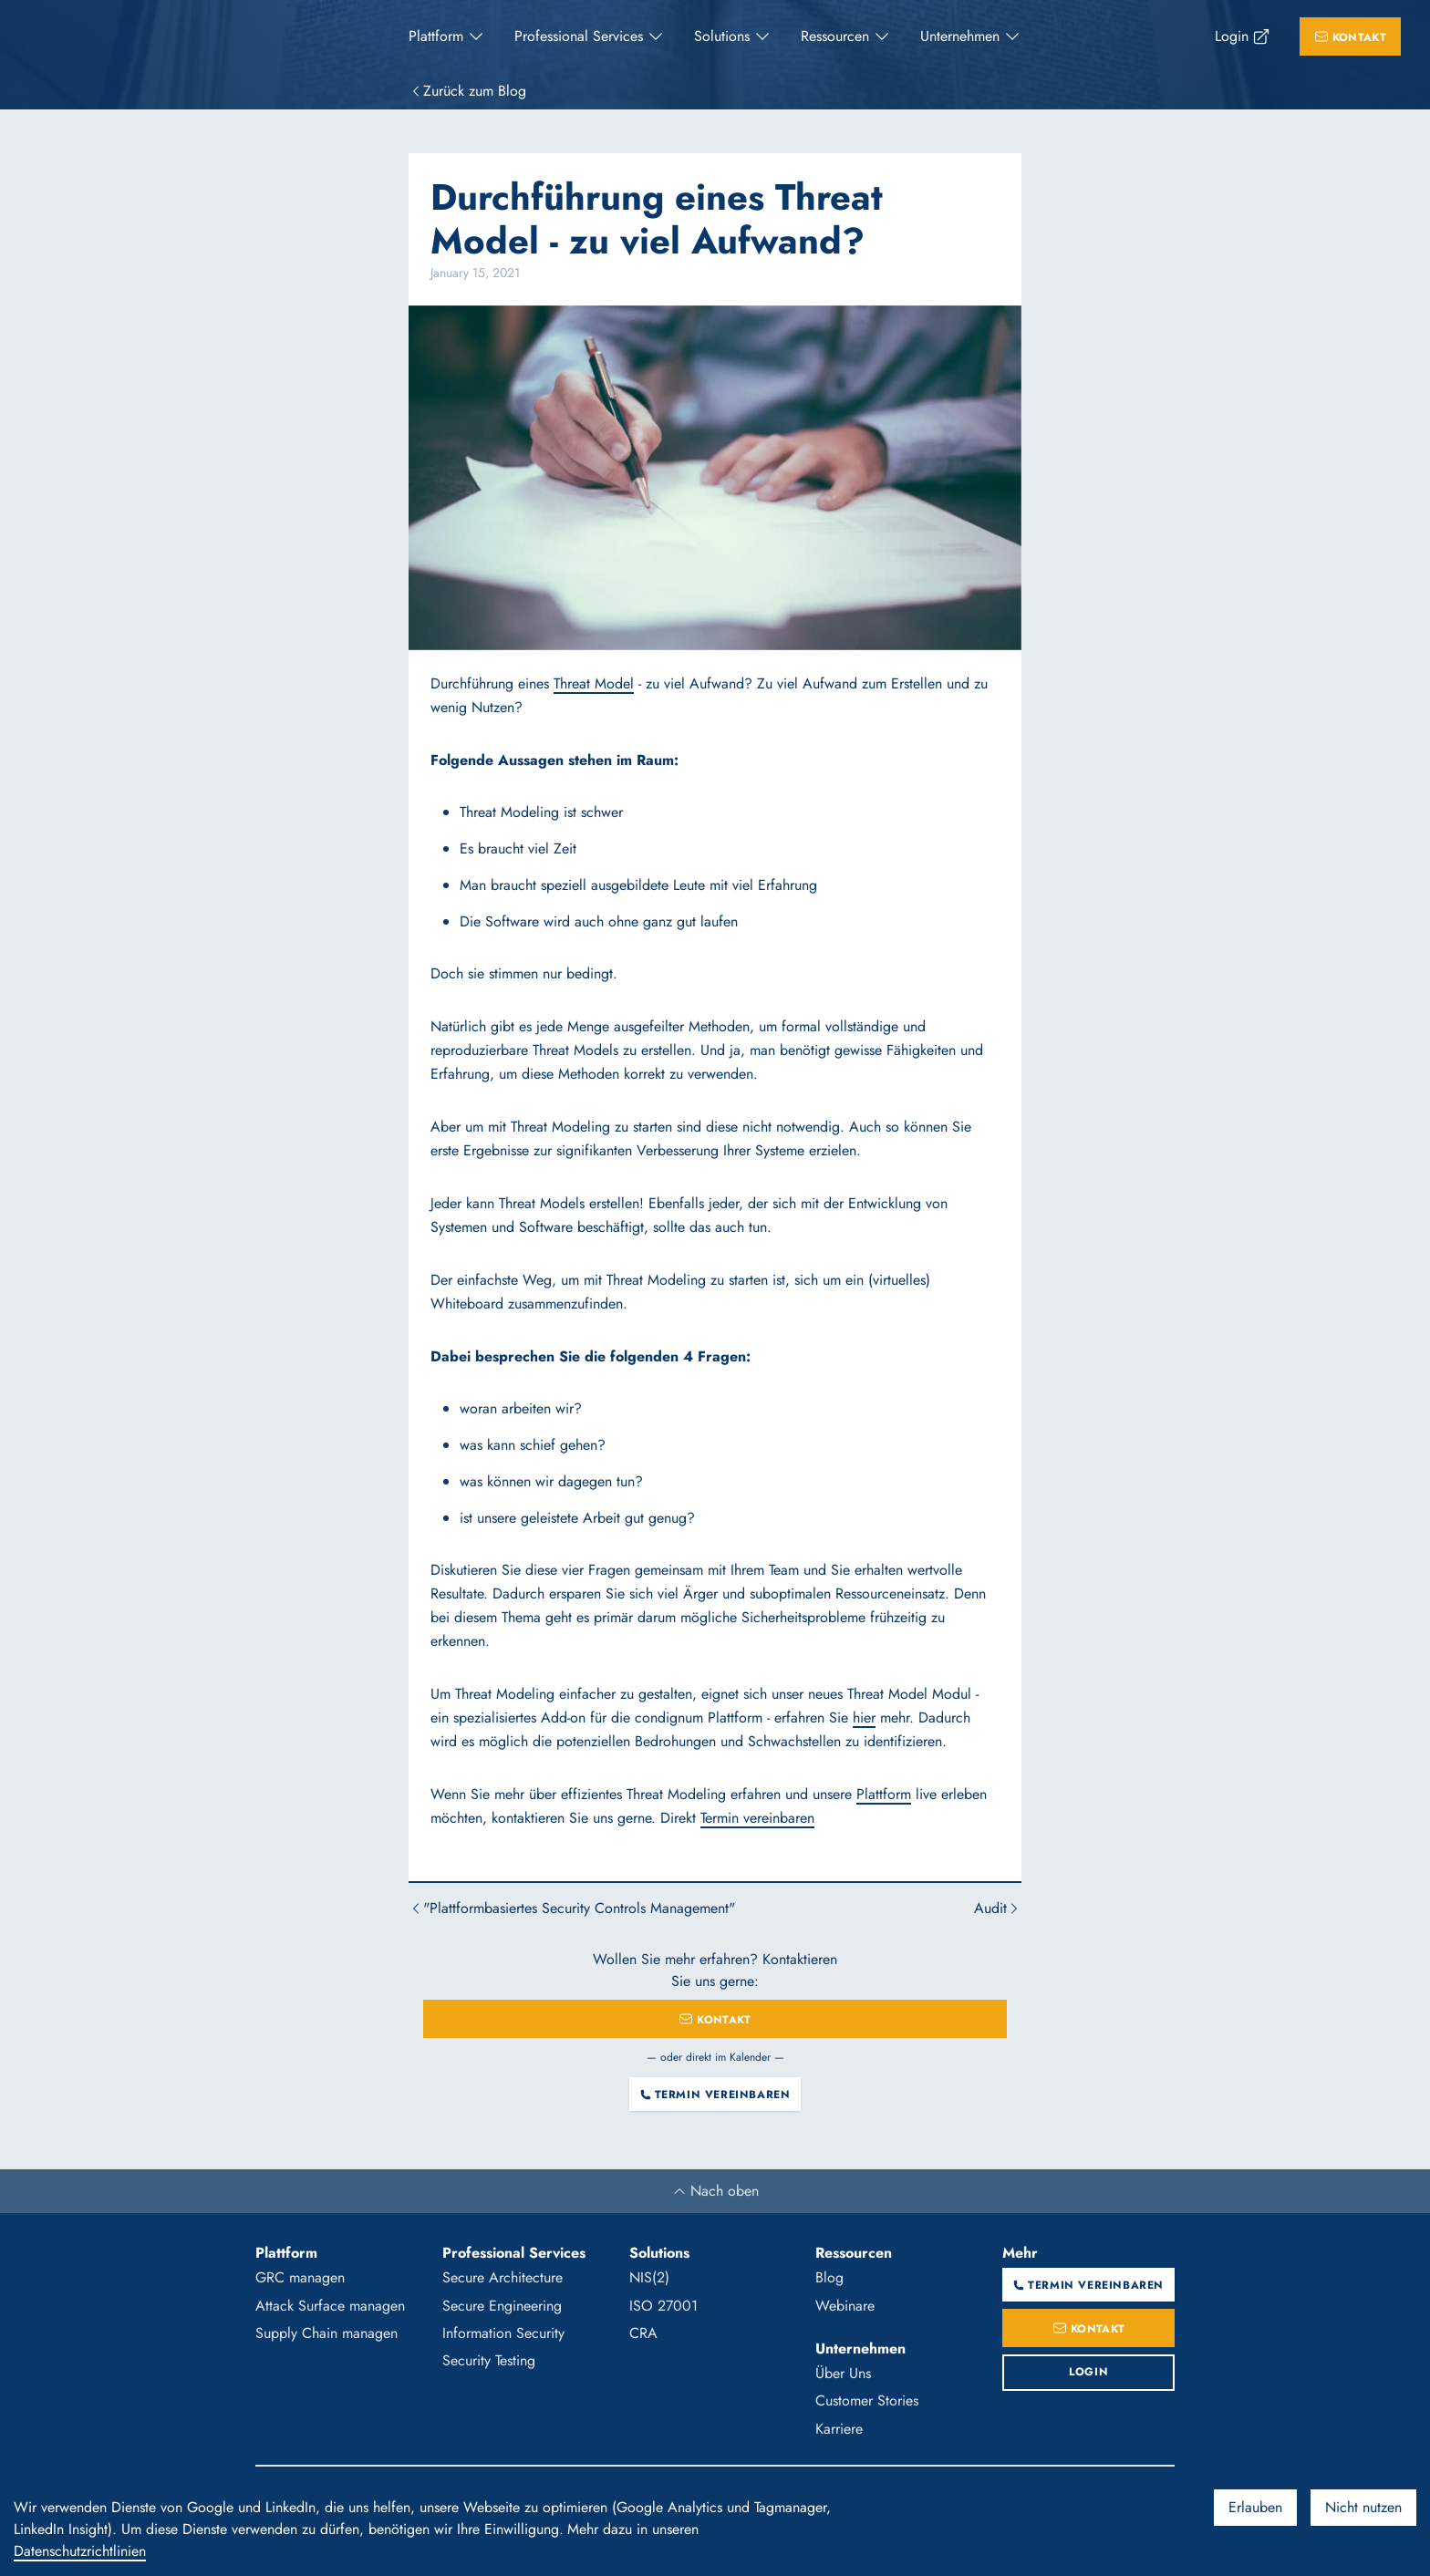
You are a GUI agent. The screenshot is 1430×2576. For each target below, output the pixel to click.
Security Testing (488, 2360)
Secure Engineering (502, 2305)
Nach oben (715, 2190)
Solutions (722, 36)
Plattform (436, 36)
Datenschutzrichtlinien (80, 2550)
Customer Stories (866, 2400)
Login (1232, 36)
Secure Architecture (502, 2277)
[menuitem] (447, 36)
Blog (829, 2277)
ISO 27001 (663, 2305)
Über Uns (843, 2373)
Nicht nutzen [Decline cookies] (1363, 2507)
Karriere (839, 2428)
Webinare (845, 2305)
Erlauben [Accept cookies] (1255, 2507)
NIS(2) (649, 2277)
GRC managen (300, 2277)
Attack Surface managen (330, 2305)
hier (864, 1717)
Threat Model (594, 683)
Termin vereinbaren (757, 1817)
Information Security (503, 2333)
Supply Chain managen (326, 2333)
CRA (643, 2333)
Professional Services (578, 36)
